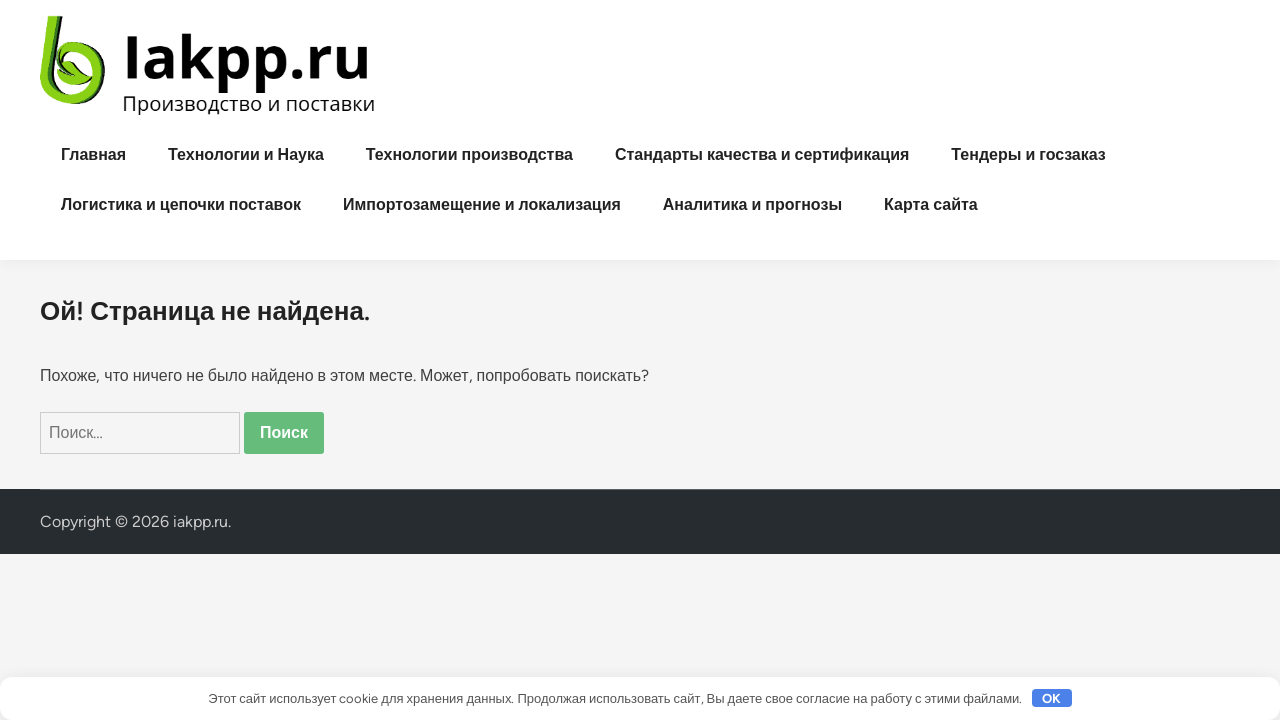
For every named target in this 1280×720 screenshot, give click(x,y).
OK (1051, 698)
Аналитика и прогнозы (752, 204)
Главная (93, 154)
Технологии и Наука (246, 154)
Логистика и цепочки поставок (181, 204)
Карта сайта (931, 204)
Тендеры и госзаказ (1028, 154)
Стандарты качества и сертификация (762, 154)
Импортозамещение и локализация (482, 204)
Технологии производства (469, 154)
